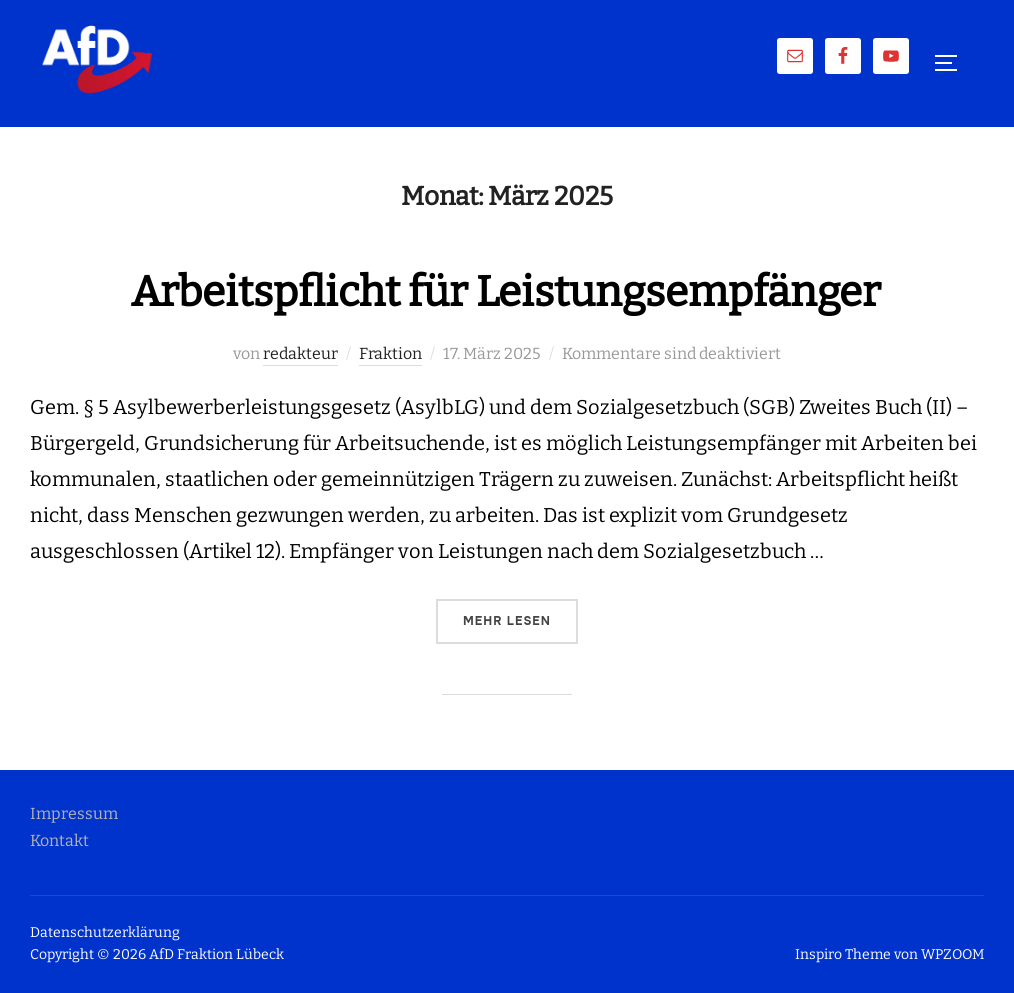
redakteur (300, 353)
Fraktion (390, 353)
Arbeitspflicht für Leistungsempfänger (506, 292)
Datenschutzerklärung (105, 932)
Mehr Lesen (520, 619)
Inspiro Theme (843, 954)
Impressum (74, 813)
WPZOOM (952, 954)
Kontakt (59, 840)
